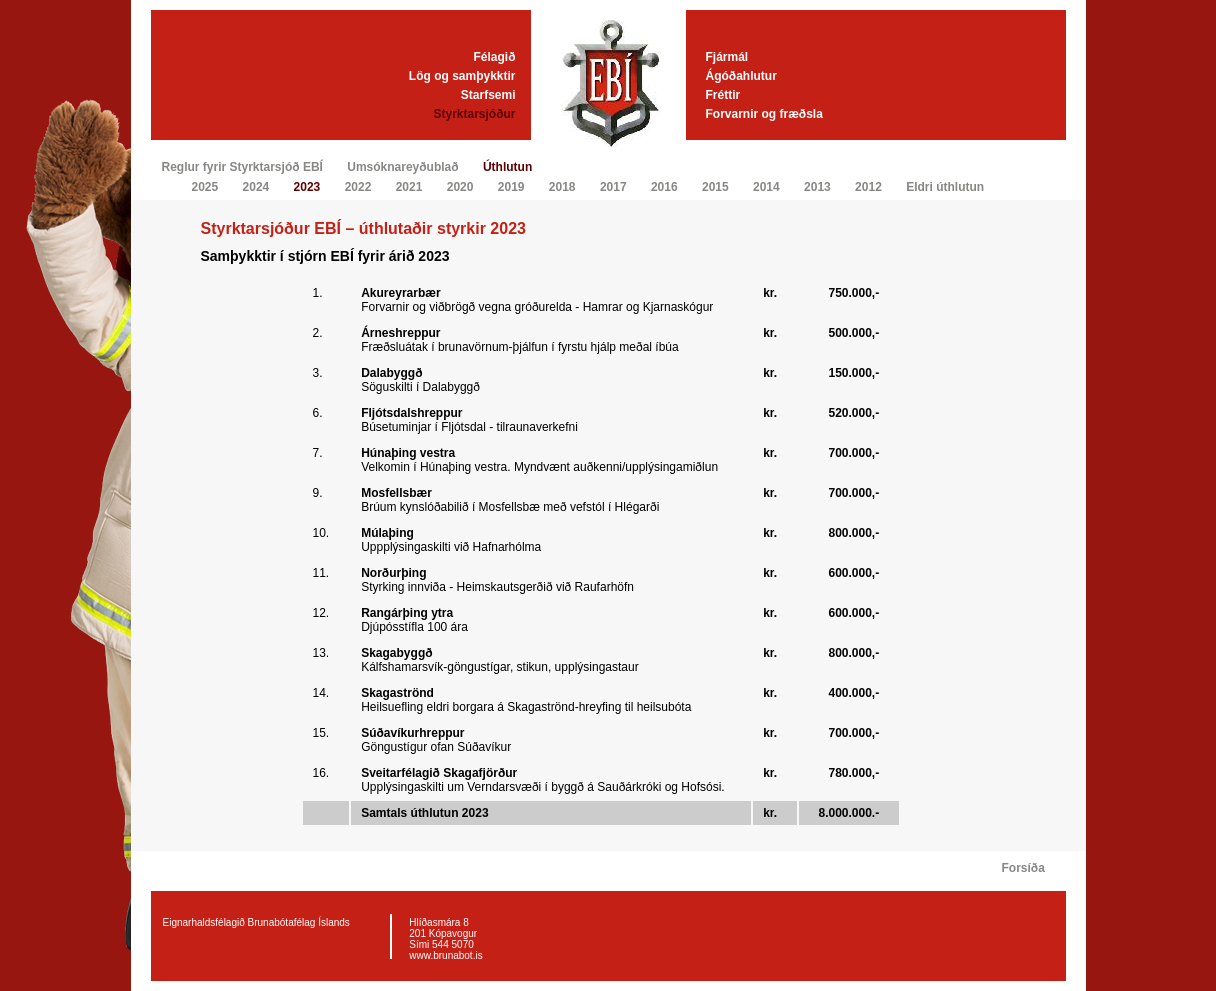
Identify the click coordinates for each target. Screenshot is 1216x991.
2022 (358, 187)
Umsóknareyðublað (402, 167)
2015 (715, 187)
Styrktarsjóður (474, 114)
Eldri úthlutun (945, 187)
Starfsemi (488, 95)
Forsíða (1023, 868)
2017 (613, 187)
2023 (307, 187)
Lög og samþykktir (462, 76)
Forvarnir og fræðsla (764, 114)
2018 (562, 187)
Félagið (494, 57)
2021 (409, 187)
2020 (460, 187)
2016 (664, 187)
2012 (868, 187)
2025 (205, 187)
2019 (511, 187)
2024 (256, 187)
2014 (766, 187)
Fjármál (727, 57)
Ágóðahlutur (741, 76)
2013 (817, 187)
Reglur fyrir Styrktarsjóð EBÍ (242, 167)
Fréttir (723, 95)
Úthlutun (507, 167)
